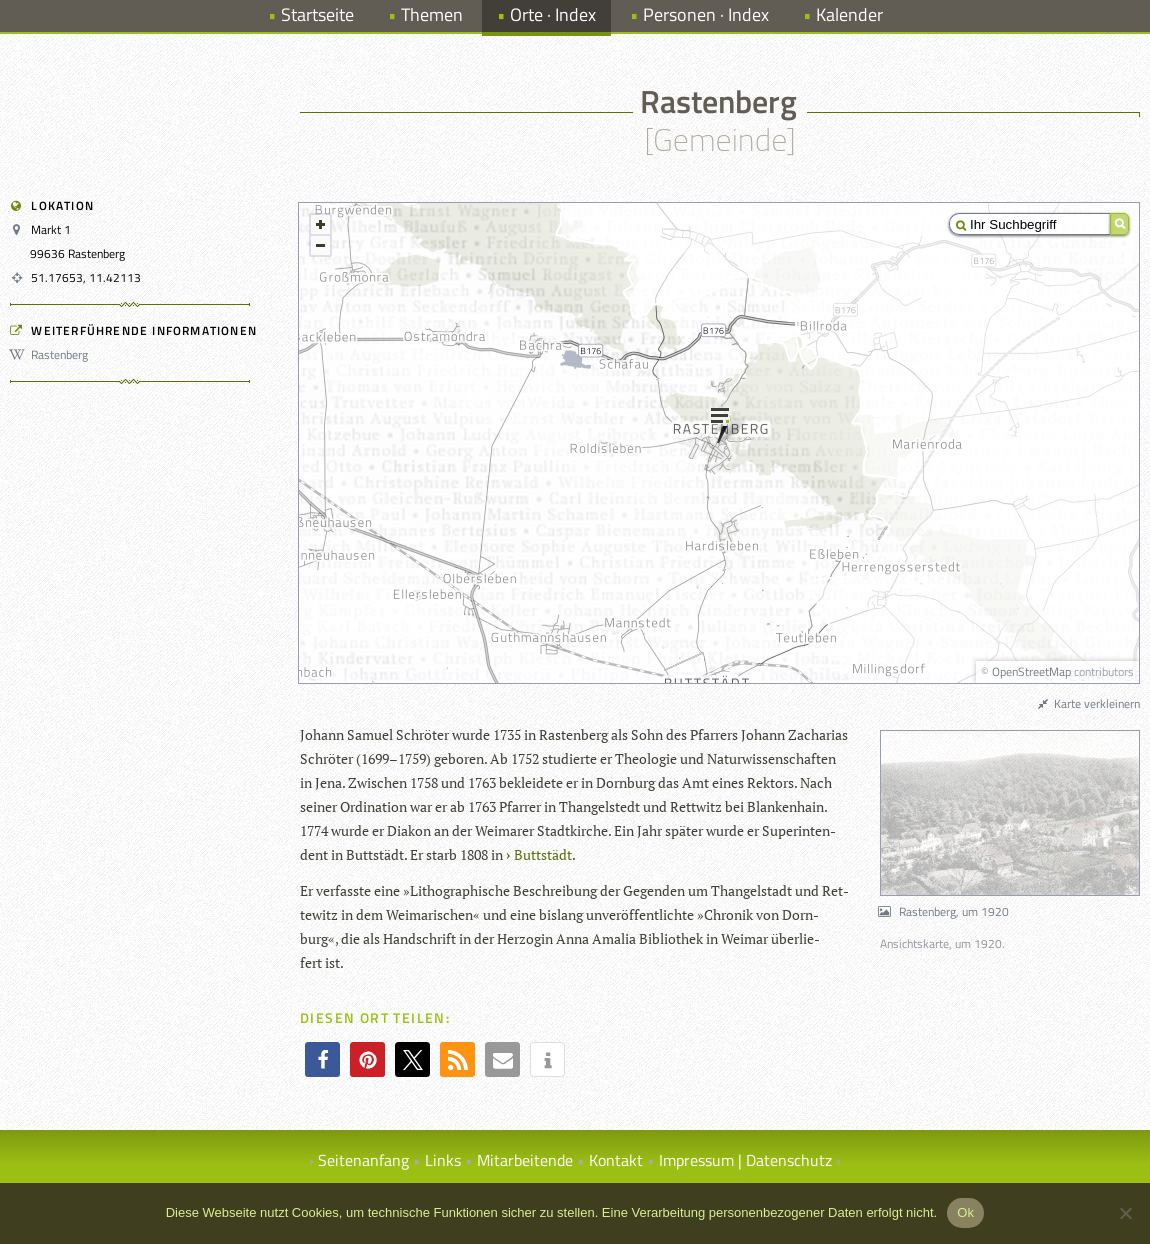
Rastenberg (52, 354)
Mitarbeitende (525, 1160)
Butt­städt (543, 854)
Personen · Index (706, 14)
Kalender (849, 14)
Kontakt (616, 1160)
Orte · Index (553, 14)
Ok (965, 1212)
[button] (322, 1059)
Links (443, 1160)
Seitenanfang (363, 1160)
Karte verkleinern (1088, 703)
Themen (432, 14)
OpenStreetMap (1031, 671)
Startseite (317, 14)
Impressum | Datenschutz (745, 1160)
